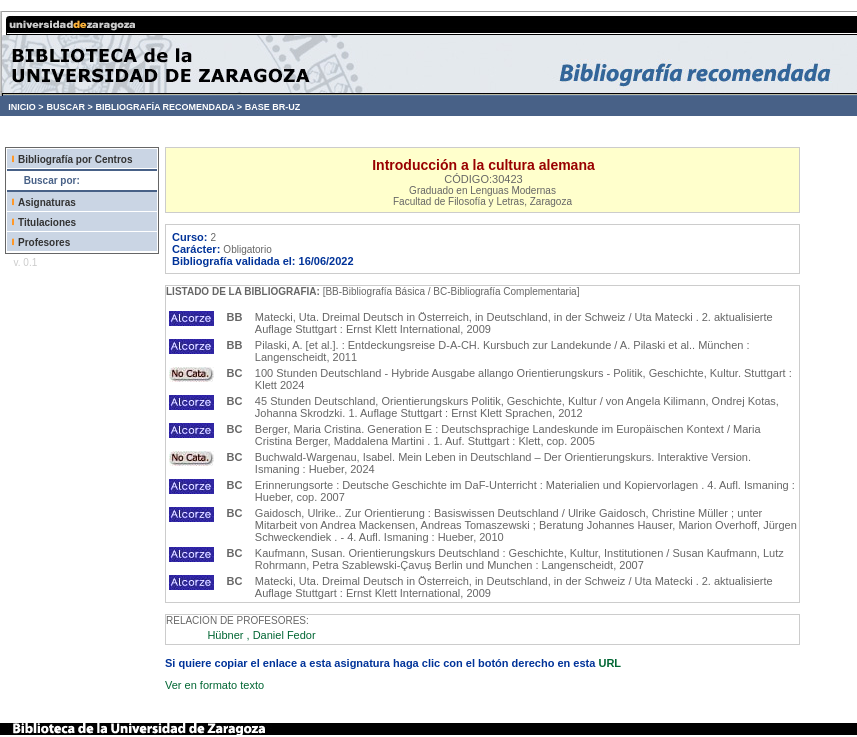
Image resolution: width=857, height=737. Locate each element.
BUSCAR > (69, 107)
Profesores (44, 242)
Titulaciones (47, 222)
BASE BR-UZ (273, 107)
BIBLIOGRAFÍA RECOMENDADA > (168, 107)
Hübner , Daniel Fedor (261, 635)
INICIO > (25, 107)
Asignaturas (47, 202)
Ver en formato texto (214, 685)
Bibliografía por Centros (75, 159)
